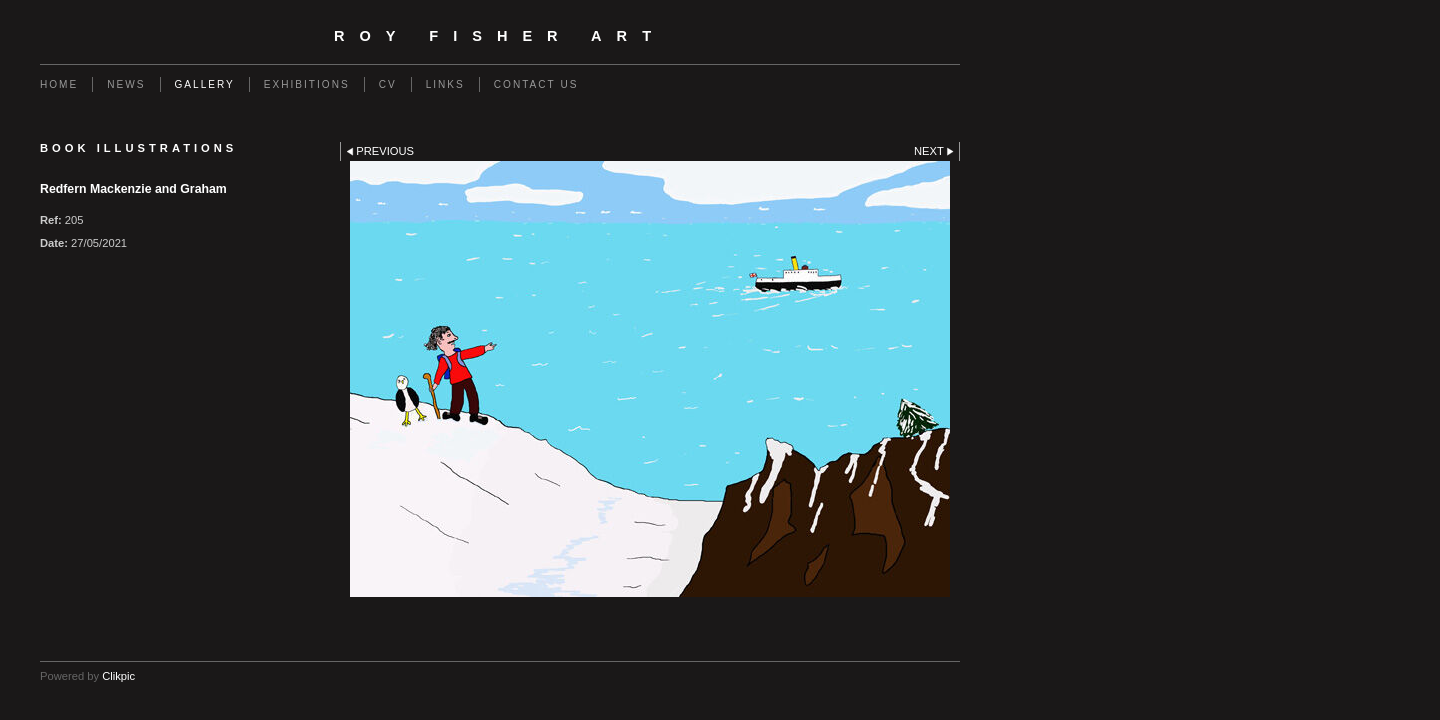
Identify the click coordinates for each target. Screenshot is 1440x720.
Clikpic (118, 676)
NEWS (126, 84)
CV (388, 84)
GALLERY (205, 84)
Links (445, 84)
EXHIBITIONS (307, 84)
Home (59, 84)
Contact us (536, 84)
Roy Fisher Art (500, 36)
